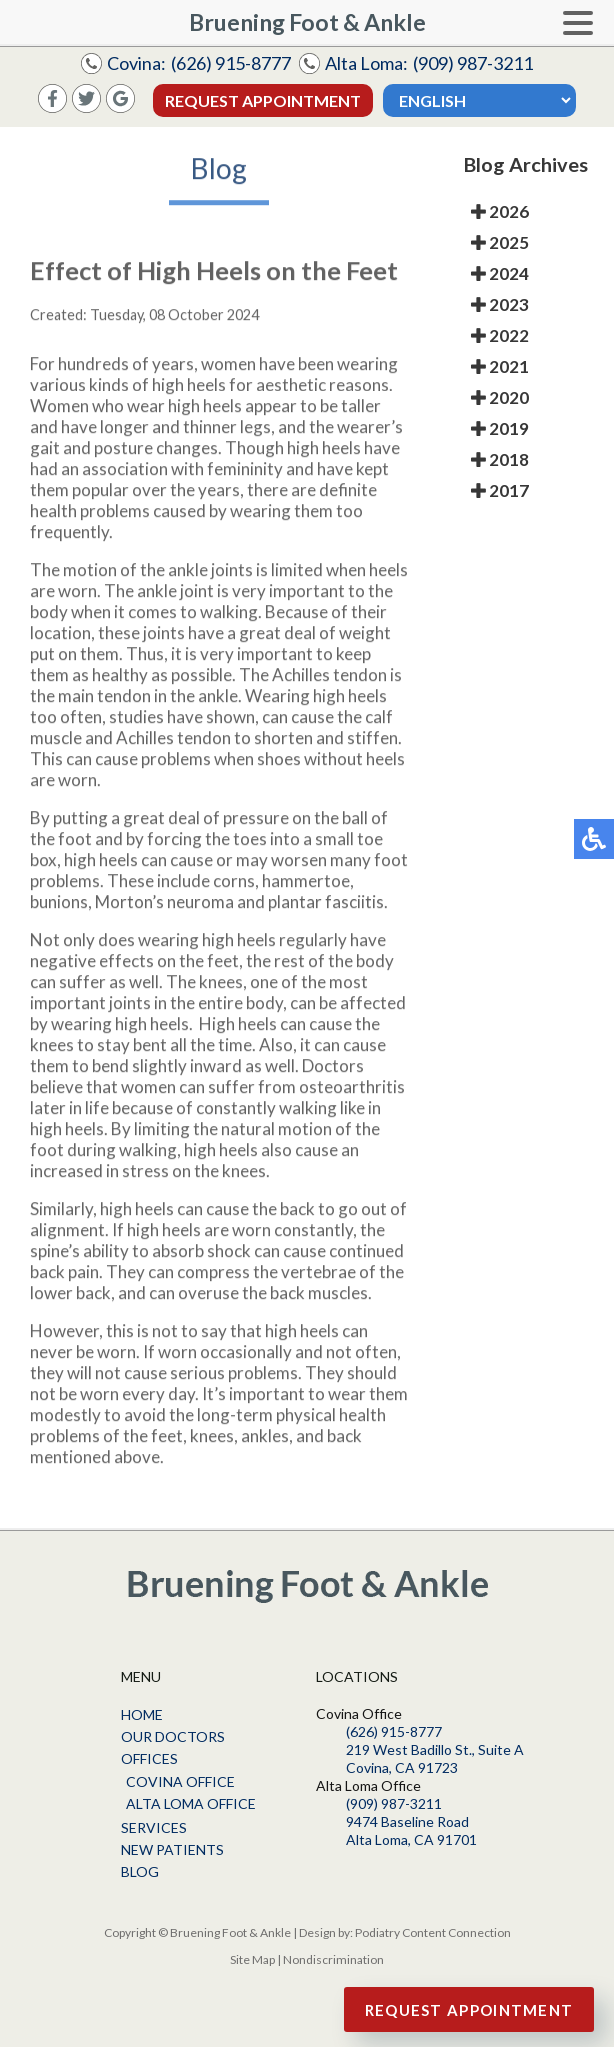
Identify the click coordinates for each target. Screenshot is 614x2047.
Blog (140, 1871)
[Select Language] (479, 100)
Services (154, 1827)
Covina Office (180, 1781)
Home (142, 1714)
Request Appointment (263, 100)
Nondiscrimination (333, 1959)
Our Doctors (173, 1736)
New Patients (172, 1849)
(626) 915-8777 (231, 63)
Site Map (252, 1959)
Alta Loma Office (191, 1803)
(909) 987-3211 (473, 63)
